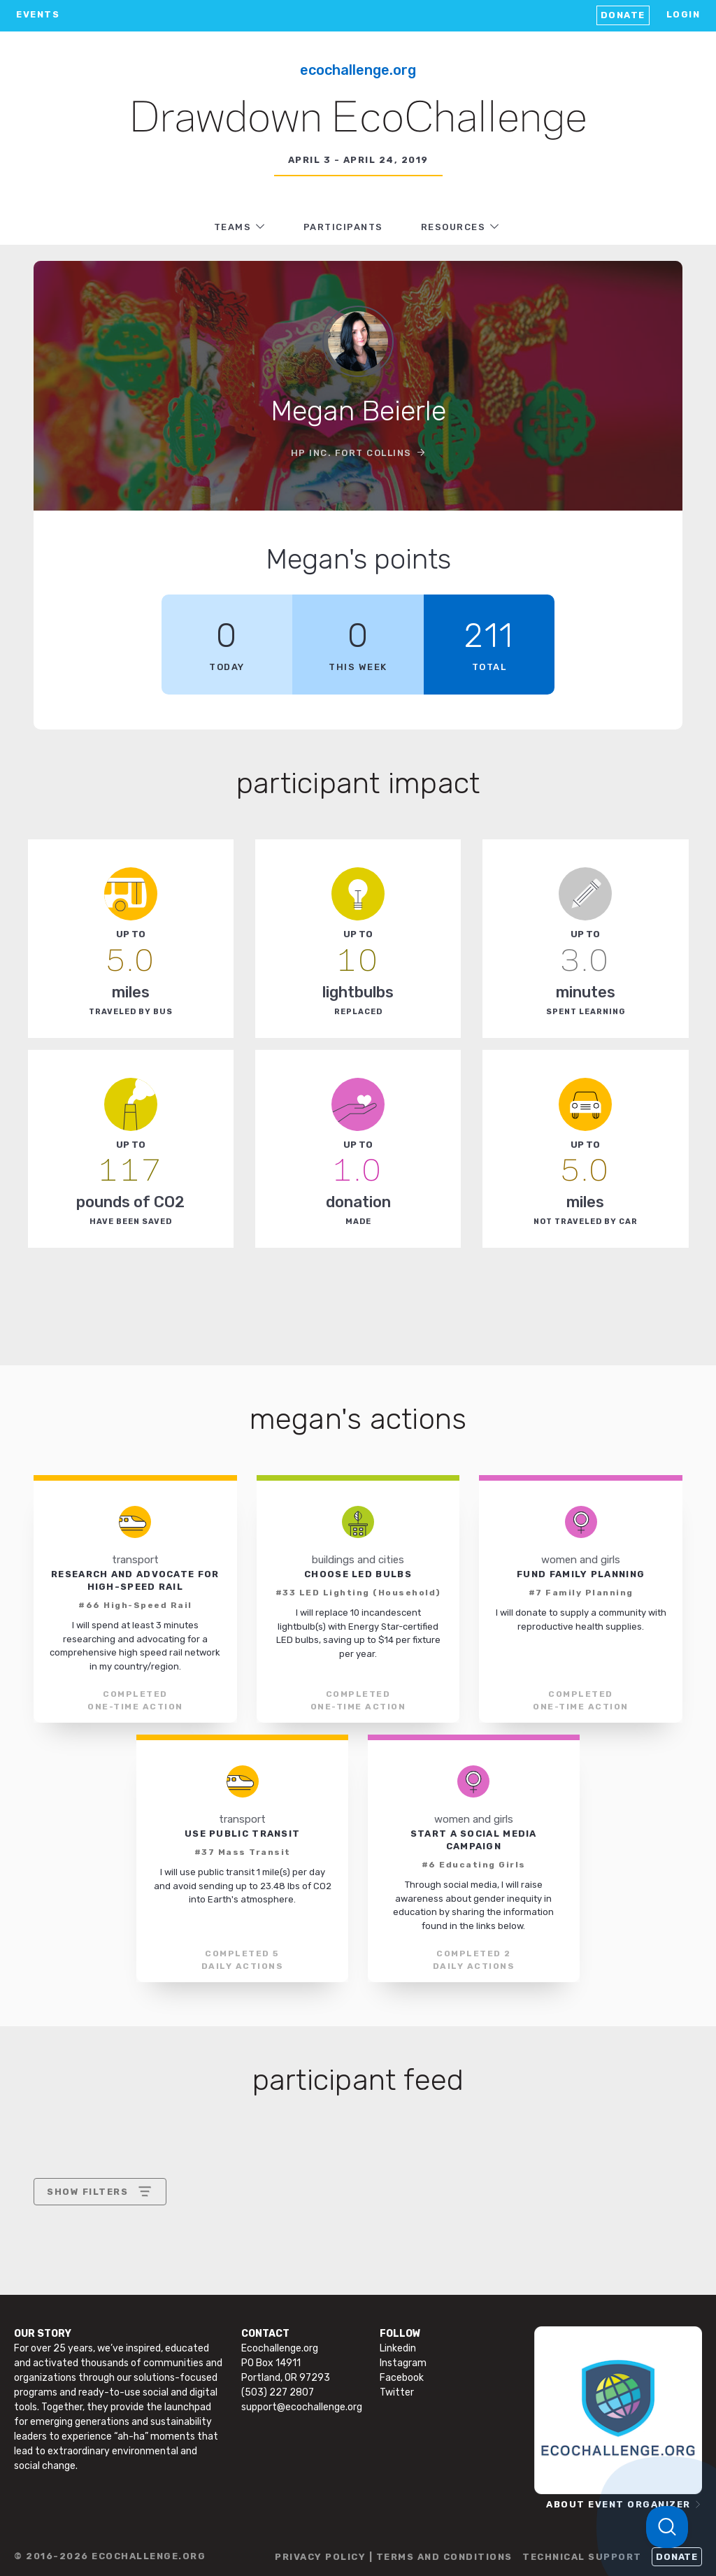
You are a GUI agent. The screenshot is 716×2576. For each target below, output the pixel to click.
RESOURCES (453, 227)
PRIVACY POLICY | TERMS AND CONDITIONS (394, 2557)
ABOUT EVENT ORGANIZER (618, 2504)
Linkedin (398, 2348)
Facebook (402, 2378)
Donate (623, 15)
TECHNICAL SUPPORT (582, 2557)
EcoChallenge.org (358, 70)
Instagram (403, 2363)
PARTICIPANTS (343, 227)
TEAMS (233, 227)
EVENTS (37, 14)
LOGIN (683, 14)
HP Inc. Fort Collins (351, 453)
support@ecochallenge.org (301, 2407)
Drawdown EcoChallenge (358, 119)
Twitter (397, 2392)
